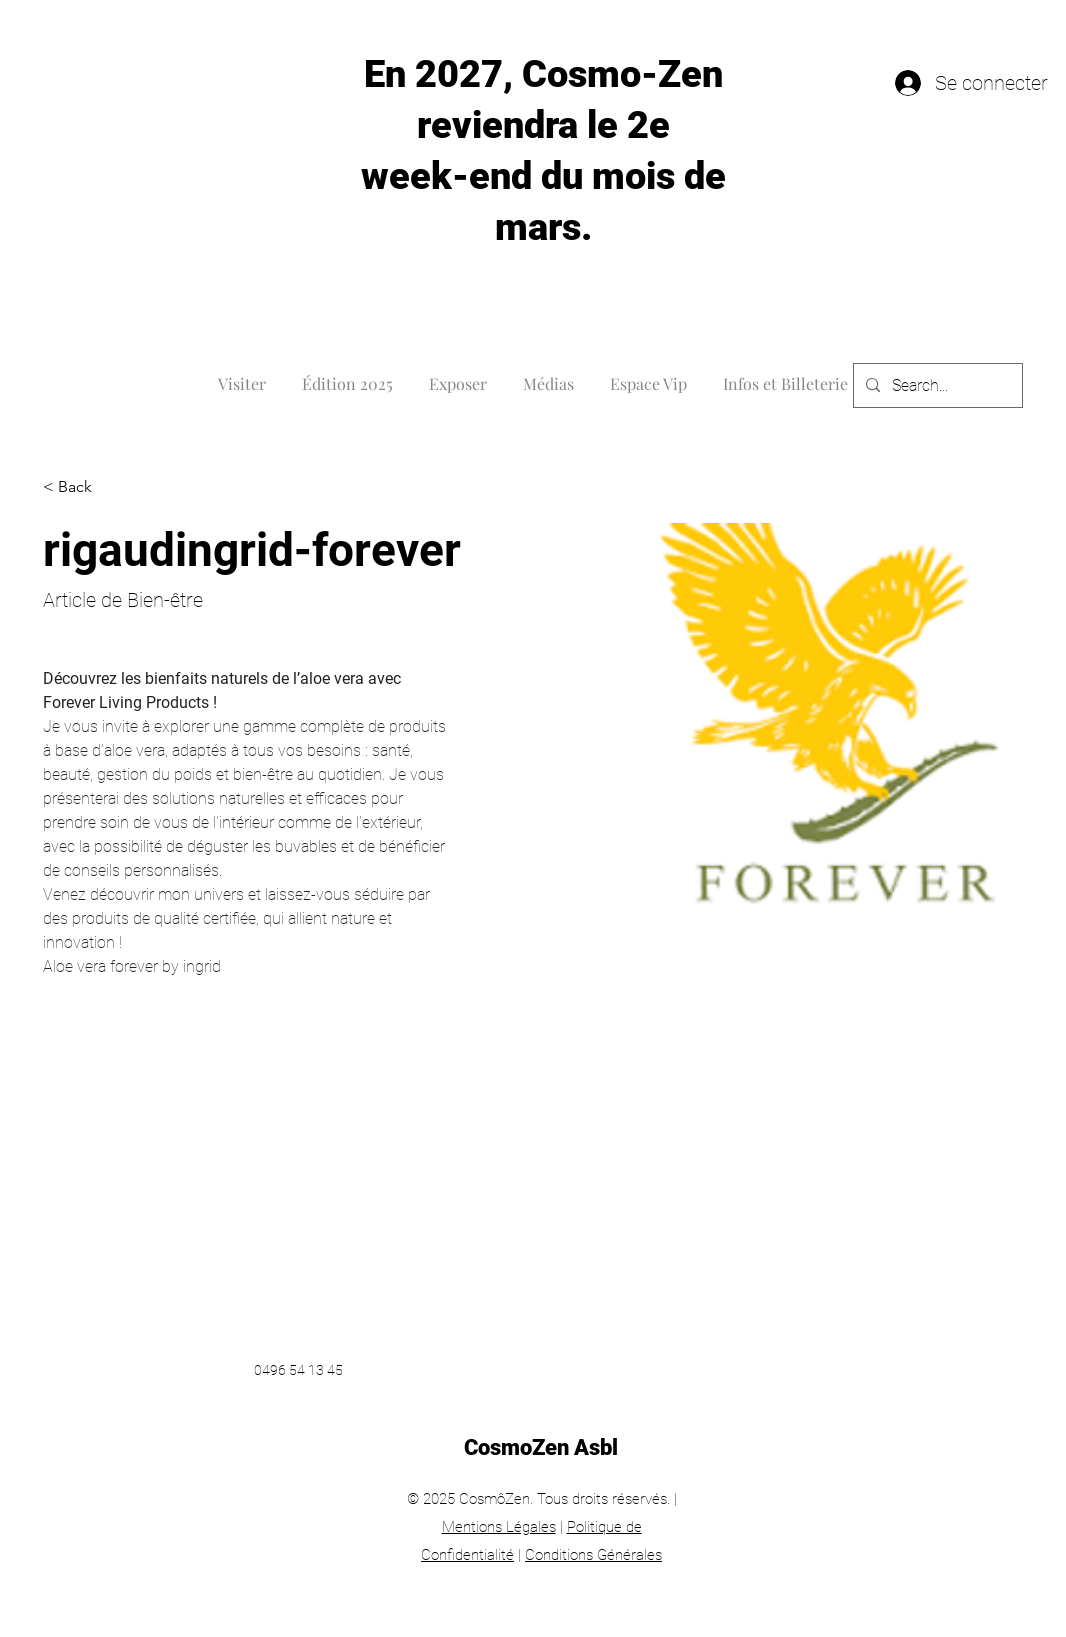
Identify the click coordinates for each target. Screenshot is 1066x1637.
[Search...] (936, 386)
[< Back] (82, 487)
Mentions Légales (499, 1527)
